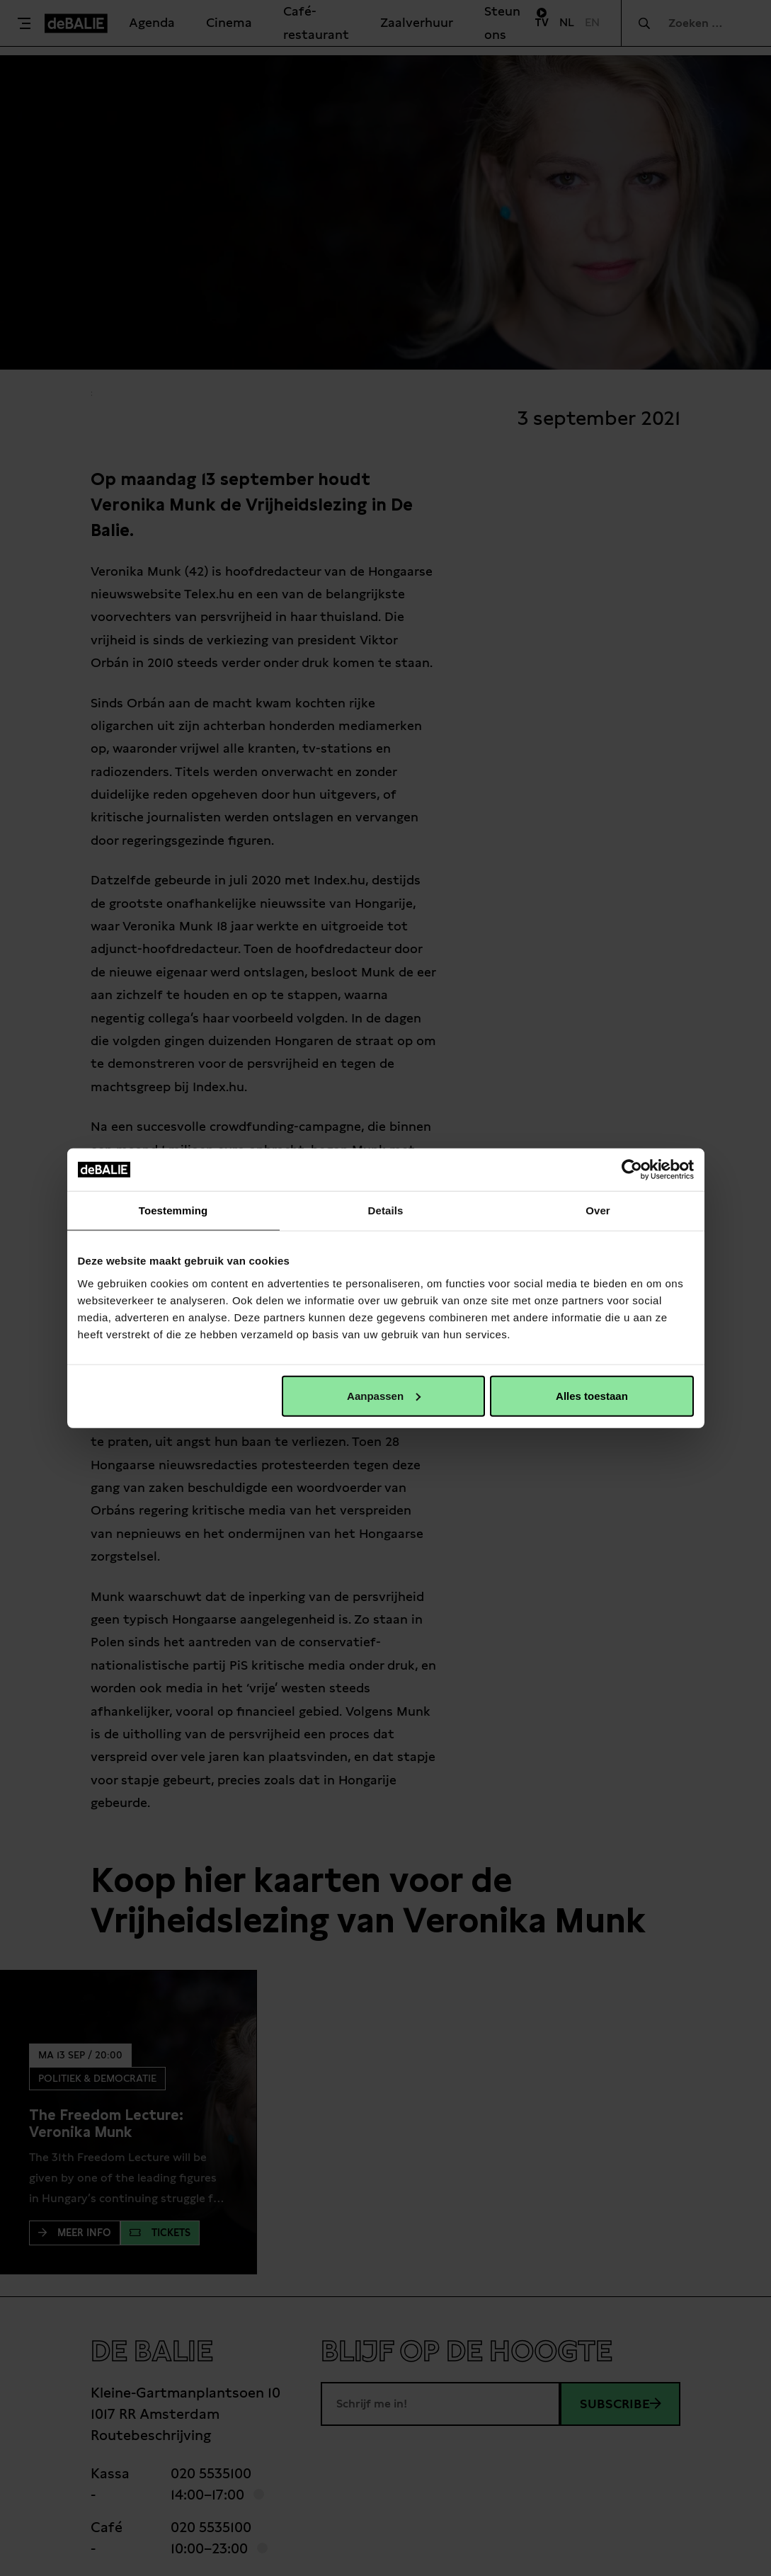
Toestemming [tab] (173, 1210)
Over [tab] (598, 1210)
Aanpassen (384, 1395)
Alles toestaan (592, 1395)
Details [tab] (386, 1210)
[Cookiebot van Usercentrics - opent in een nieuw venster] (632, 1169)
